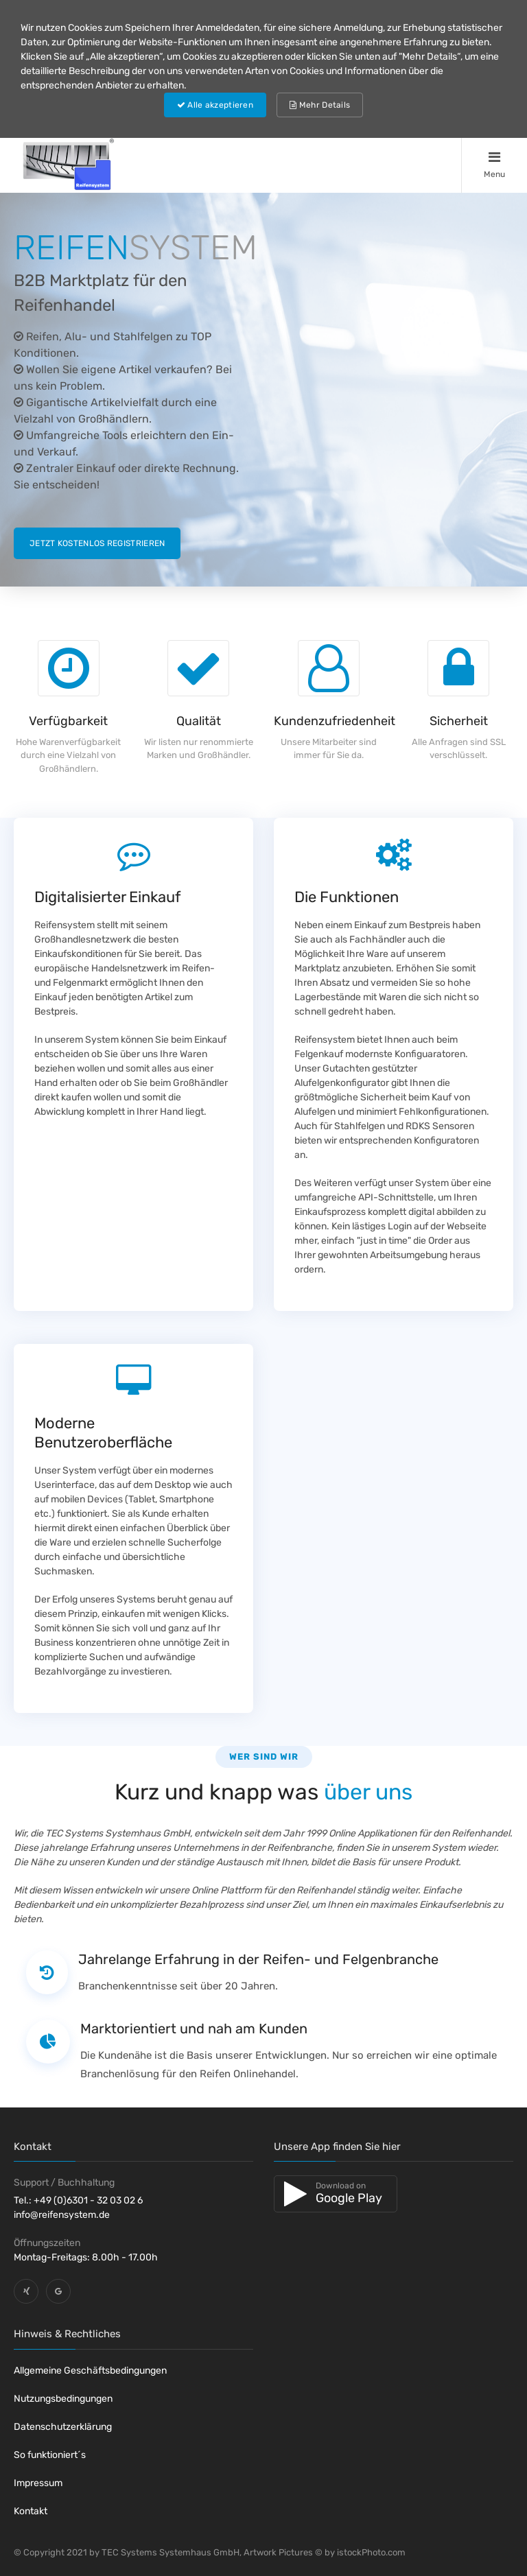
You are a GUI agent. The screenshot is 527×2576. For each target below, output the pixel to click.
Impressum (38, 2483)
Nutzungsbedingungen (63, 2398)
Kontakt (30, 2511)
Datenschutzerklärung (63, 2427)
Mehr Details (320, 105)
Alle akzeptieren (215, 105)
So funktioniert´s (50, 2455)
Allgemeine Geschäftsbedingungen (90, 2370)
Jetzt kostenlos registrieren (97, 543)
